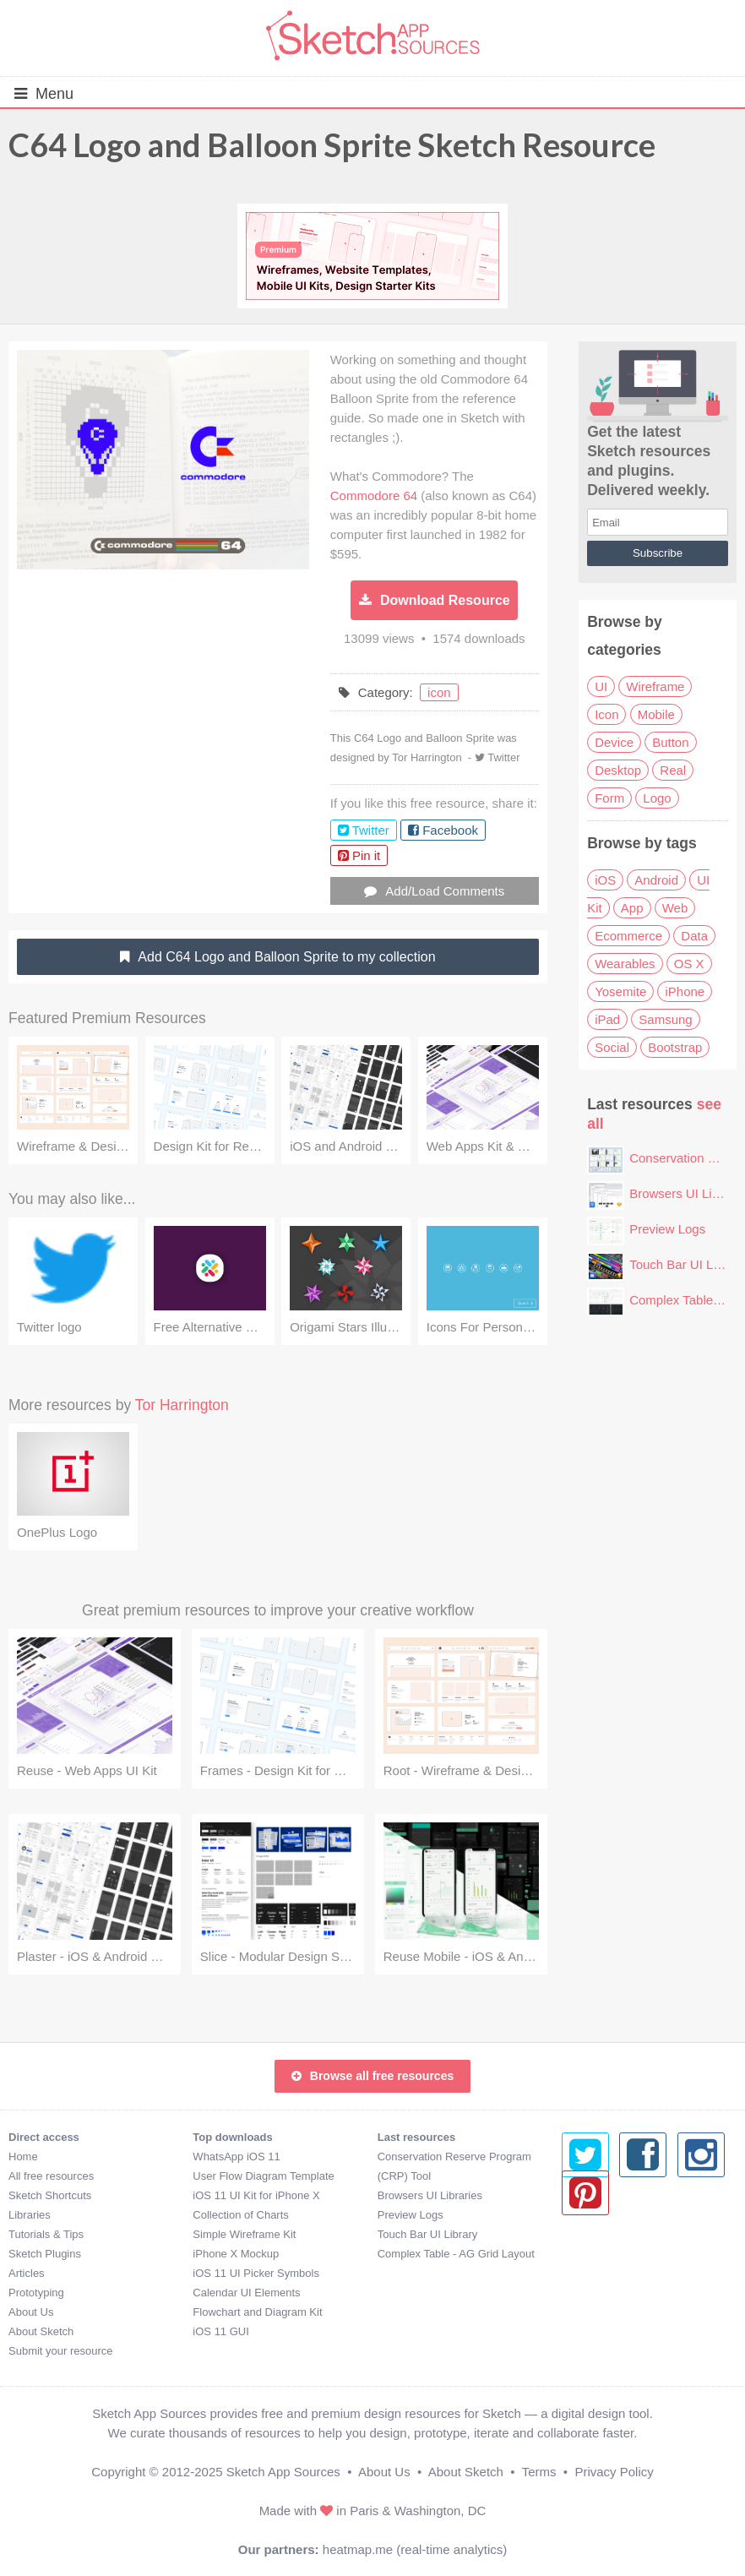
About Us (30, 2312)
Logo (657, 798)
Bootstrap (675, 1047)
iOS (605, 880)
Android (656, 880)
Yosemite (620, 991)
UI (601, 686)
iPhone (684, 991)
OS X (689, 963)
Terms (539, 2471)
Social (612, 1047)
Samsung (665, 1019)
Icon (606, 714)
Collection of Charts (240, 2214)
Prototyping (36, 2292)
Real (673, 770)
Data (694, 936)
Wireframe (655, 686)
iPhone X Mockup (236, 2253)
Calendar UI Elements (246, 2292)
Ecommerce (628, 936)
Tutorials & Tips (46, 2234)
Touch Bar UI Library (687, 1264)
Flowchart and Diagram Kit (257, 2312)
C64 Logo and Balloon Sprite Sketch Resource (331, 144)
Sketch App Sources (283, 2471)
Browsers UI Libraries (430, 2195)
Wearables (625, 963)
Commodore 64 (373, 495)
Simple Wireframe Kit (244, 2234)
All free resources (51, 2176)
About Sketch (40, 2331)
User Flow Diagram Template (263, 2176)
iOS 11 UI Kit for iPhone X (256, 2195)
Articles (26, 2273)
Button (670, 742)
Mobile (656, 714)
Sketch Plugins (44, 2253)
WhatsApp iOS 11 (236, 2156)
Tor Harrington (426, 757)
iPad (607, 1019)
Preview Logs (667, 1229)
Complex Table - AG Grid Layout (456, 2253)
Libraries (29, 2214)
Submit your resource (60, 2351)
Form (609, 798)
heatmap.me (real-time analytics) (415, 2549)
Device (614, 742)
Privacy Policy (613, 2471)
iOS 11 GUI (220, 2331)
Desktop (618, 770)
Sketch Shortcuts (49, 2195)
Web (675, 908)
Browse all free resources (372, 2076)
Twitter (503, 757)
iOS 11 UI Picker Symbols (256, 2273)
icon (439, 692)
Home (23, 2156)
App (632, 908)
